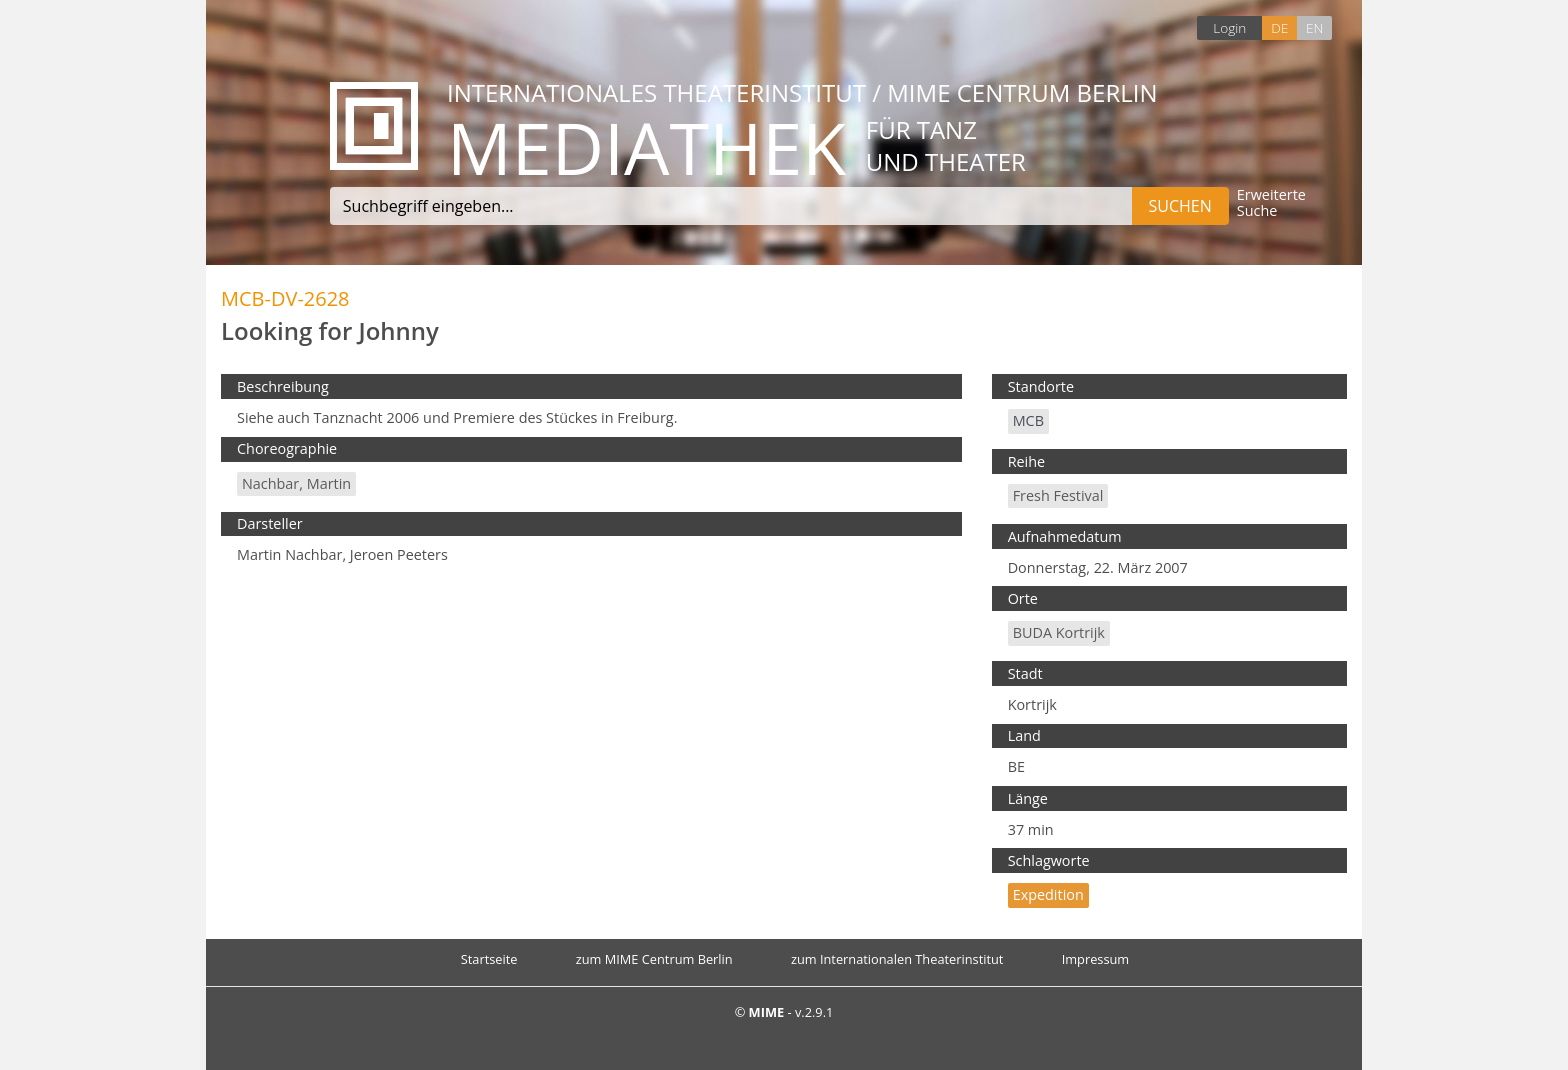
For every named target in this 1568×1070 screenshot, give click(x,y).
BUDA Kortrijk (1059, 632)
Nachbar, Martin (296, 483)
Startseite (489, 959)
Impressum (1096, 959)
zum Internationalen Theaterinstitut (897, 959)
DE (1279, 27)
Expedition (1048, 894)
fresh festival (1058, 495)
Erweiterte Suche (1271, 203)
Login (1229, 27)
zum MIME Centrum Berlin (654, 959)
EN (1314, 27)
